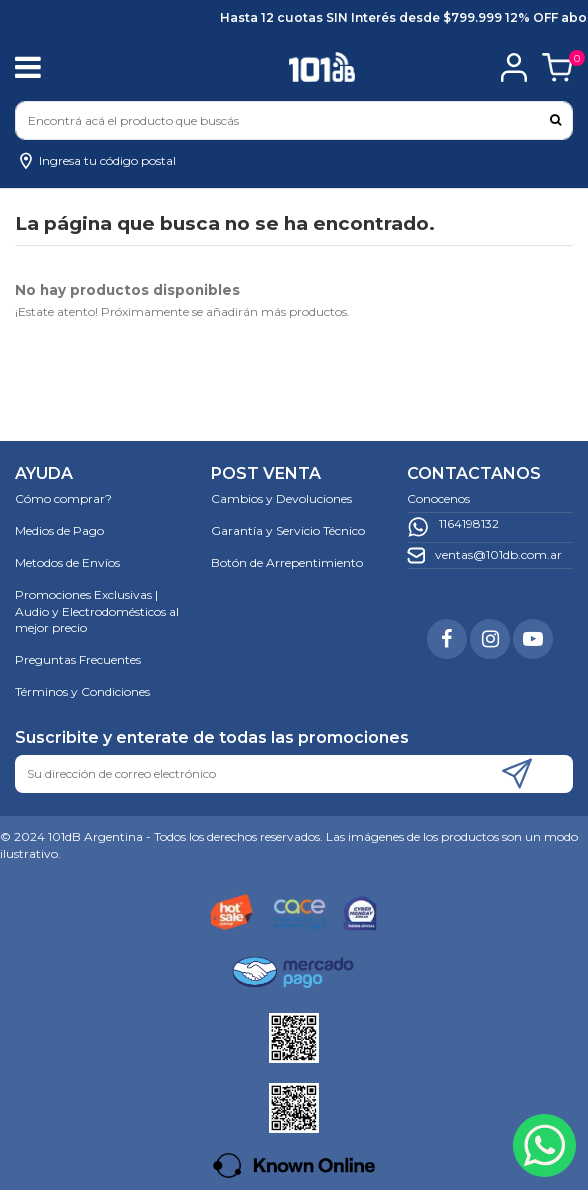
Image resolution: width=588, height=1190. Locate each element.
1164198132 (469, 523)
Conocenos (438, 498)
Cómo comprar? (63, 498)
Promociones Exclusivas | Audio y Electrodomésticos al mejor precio (97, 611)
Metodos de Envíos (67, 562)
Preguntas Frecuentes (78, 659)
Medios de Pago (59, 530)
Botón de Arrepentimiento (287, 562)
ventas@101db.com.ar (498, 554)
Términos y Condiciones (82, 691)
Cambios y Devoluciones (281, 498)
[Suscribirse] (517, 774)
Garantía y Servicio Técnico (288, 530)
